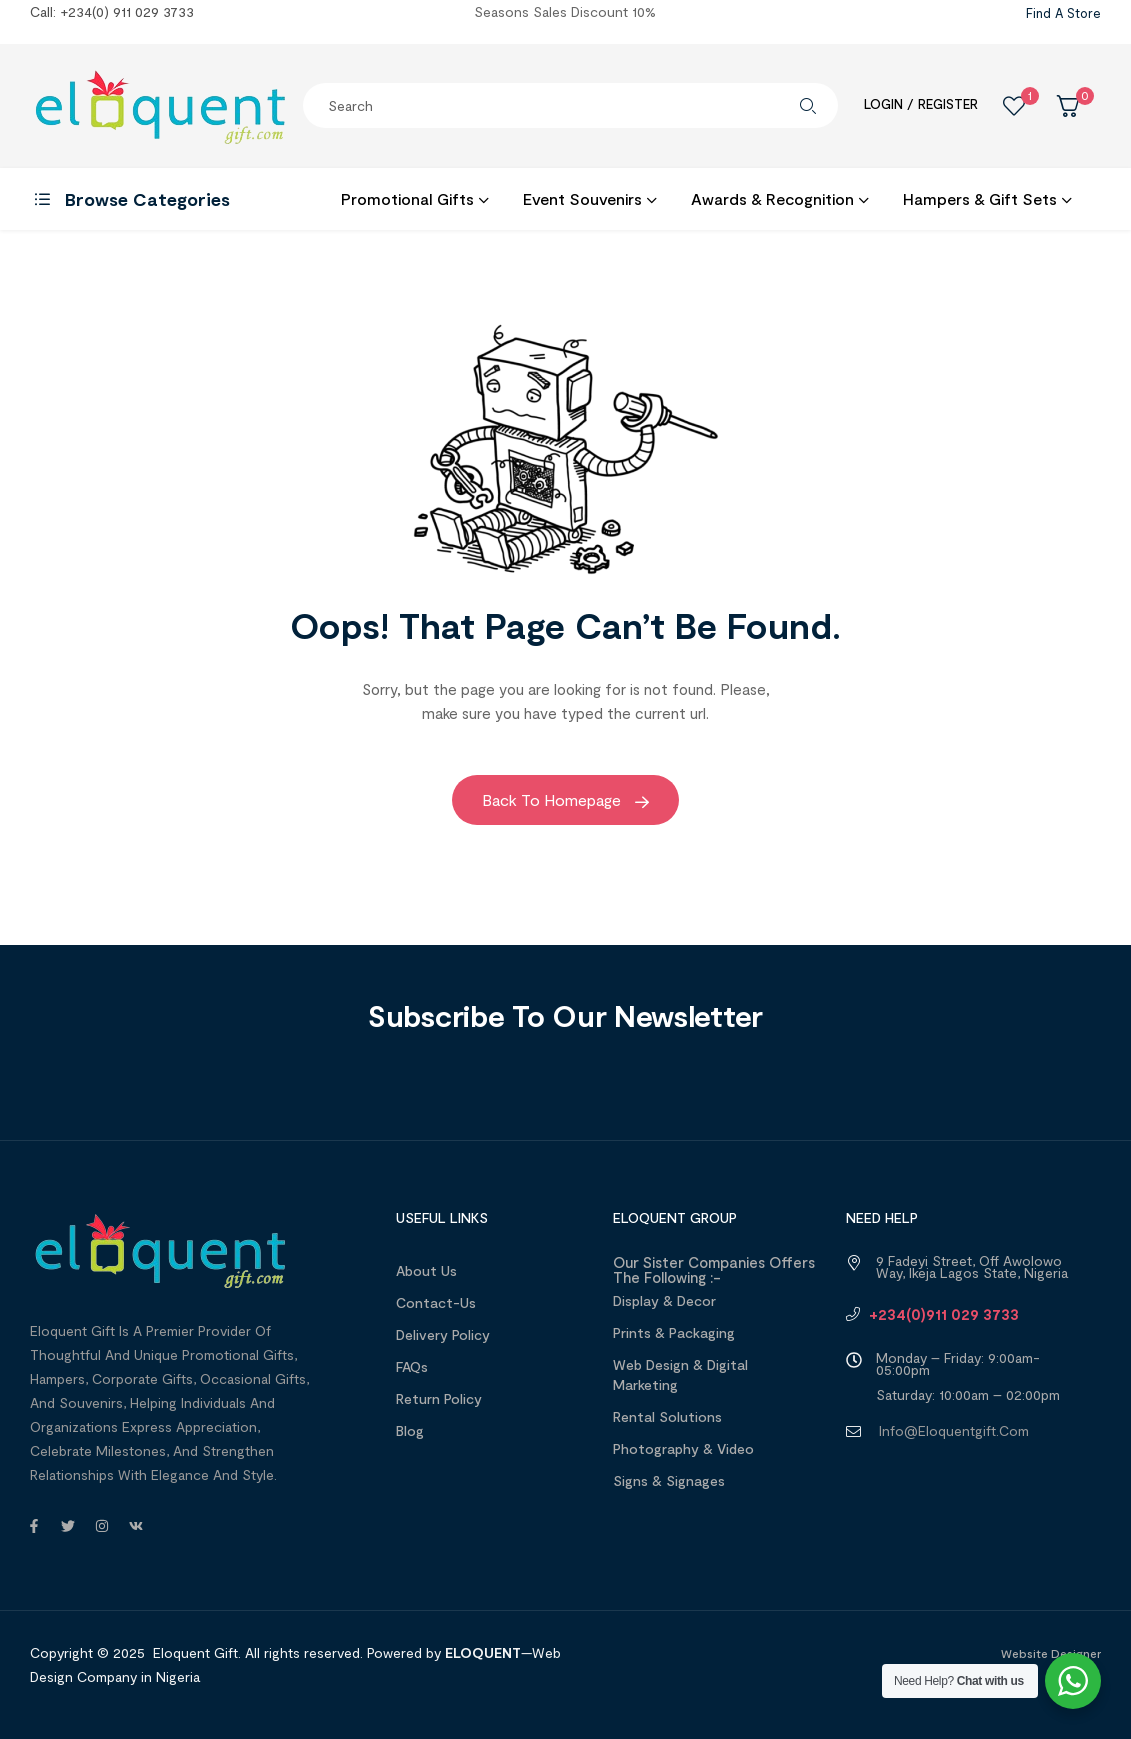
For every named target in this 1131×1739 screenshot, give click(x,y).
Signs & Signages (669, 1480)
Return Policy (439, 1398)
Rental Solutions (667, 1416)
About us (426, 1270)
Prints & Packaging (674, 1332)
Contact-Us (436, 1302)
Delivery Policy (443, 1334)
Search (808, 105)
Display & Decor (664, 1300)
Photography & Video (683, 1448)
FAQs (412, 1366)
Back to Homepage (565, 799)
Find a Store (1063, 13)
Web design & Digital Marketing (680, 1374)
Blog (410, 1430)
